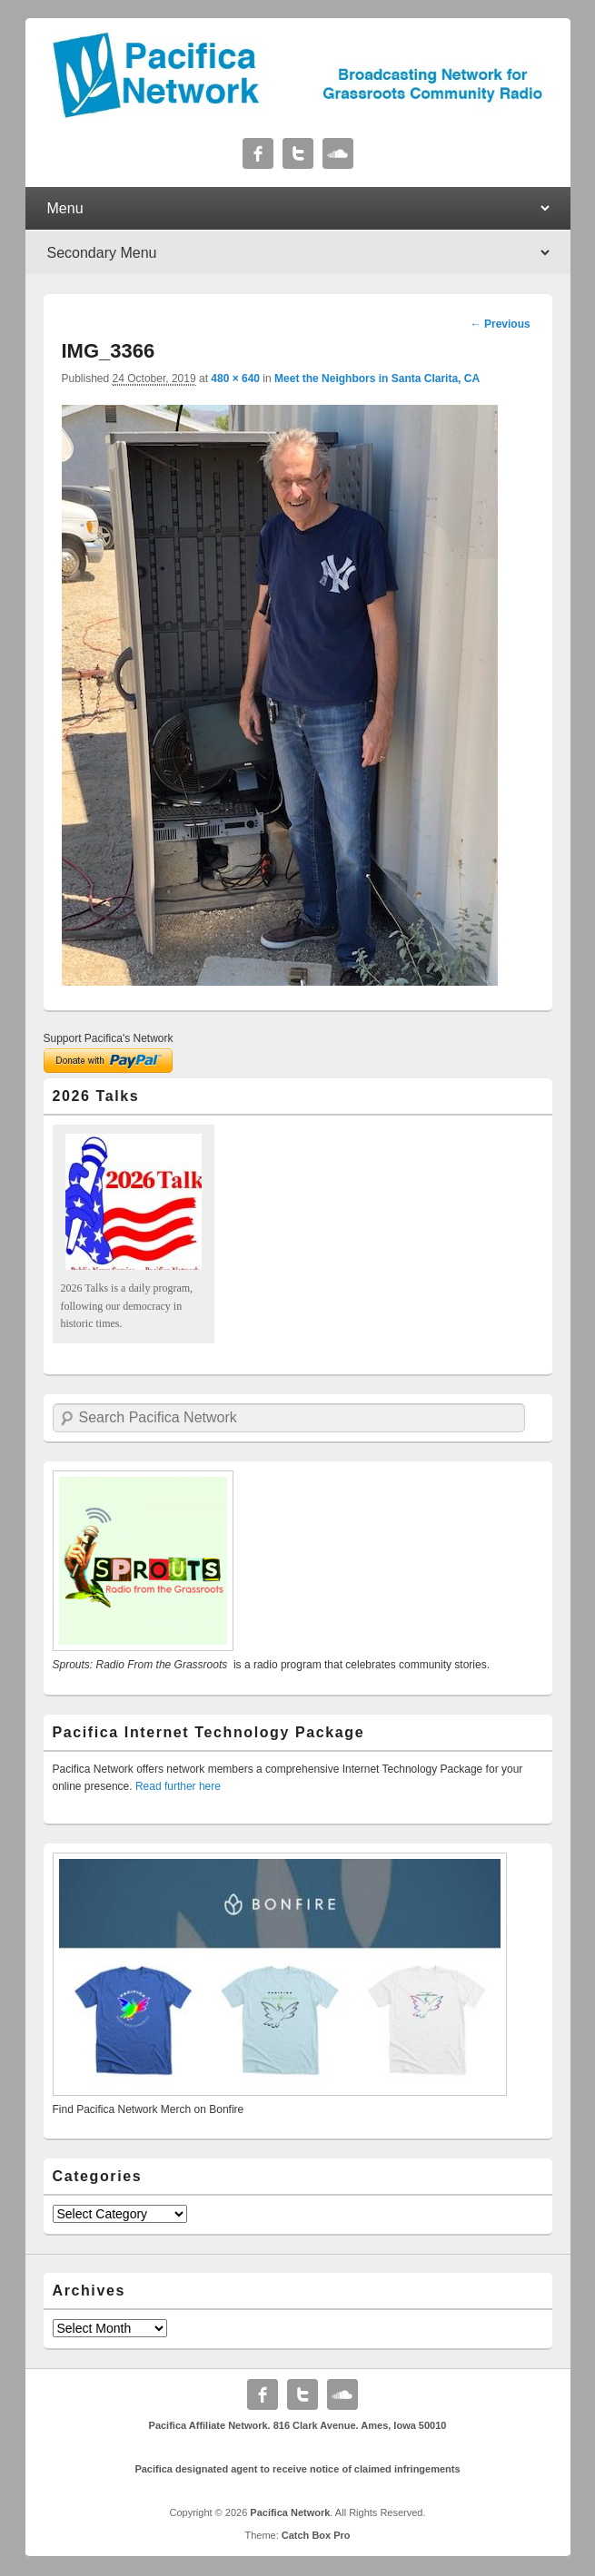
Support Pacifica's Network (109, 1038)
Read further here (178, 1786)
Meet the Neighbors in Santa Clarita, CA (377, 378)
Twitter (298, 153)
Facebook (258, 153)
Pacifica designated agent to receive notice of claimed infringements (297, 2468)
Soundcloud (337, 153)
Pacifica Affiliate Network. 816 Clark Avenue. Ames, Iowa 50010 (298, 2425)
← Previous (501, 324)
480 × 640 (235, 378)
